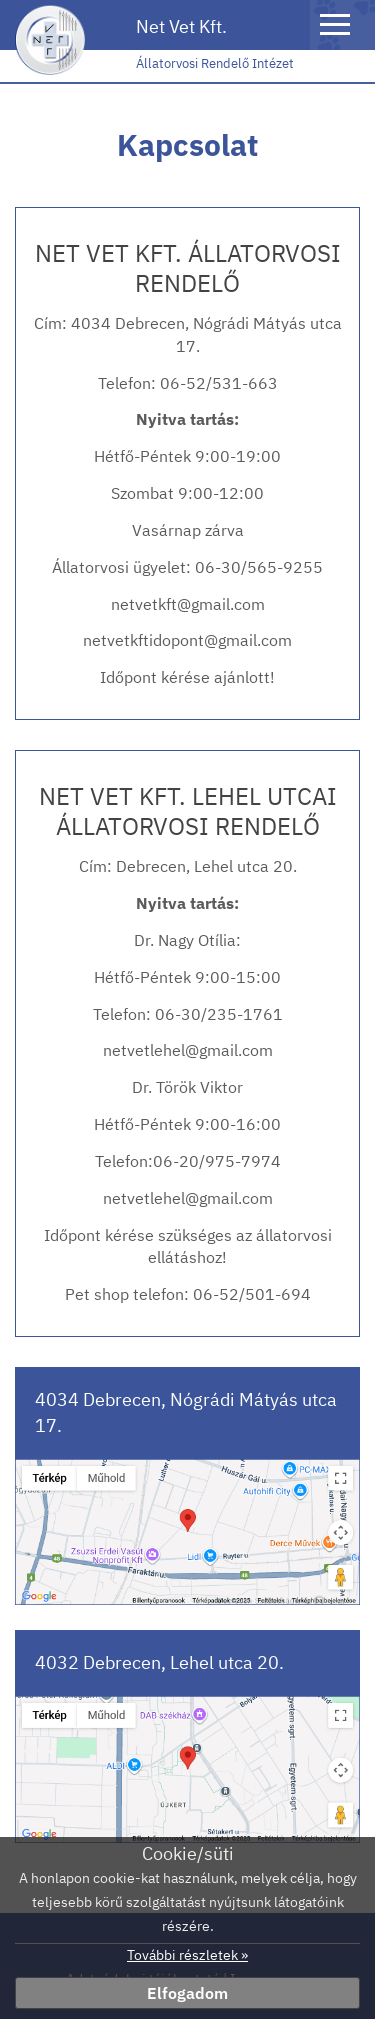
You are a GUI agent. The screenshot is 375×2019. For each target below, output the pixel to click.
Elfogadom (187, 1993)
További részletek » (187, 1955)
